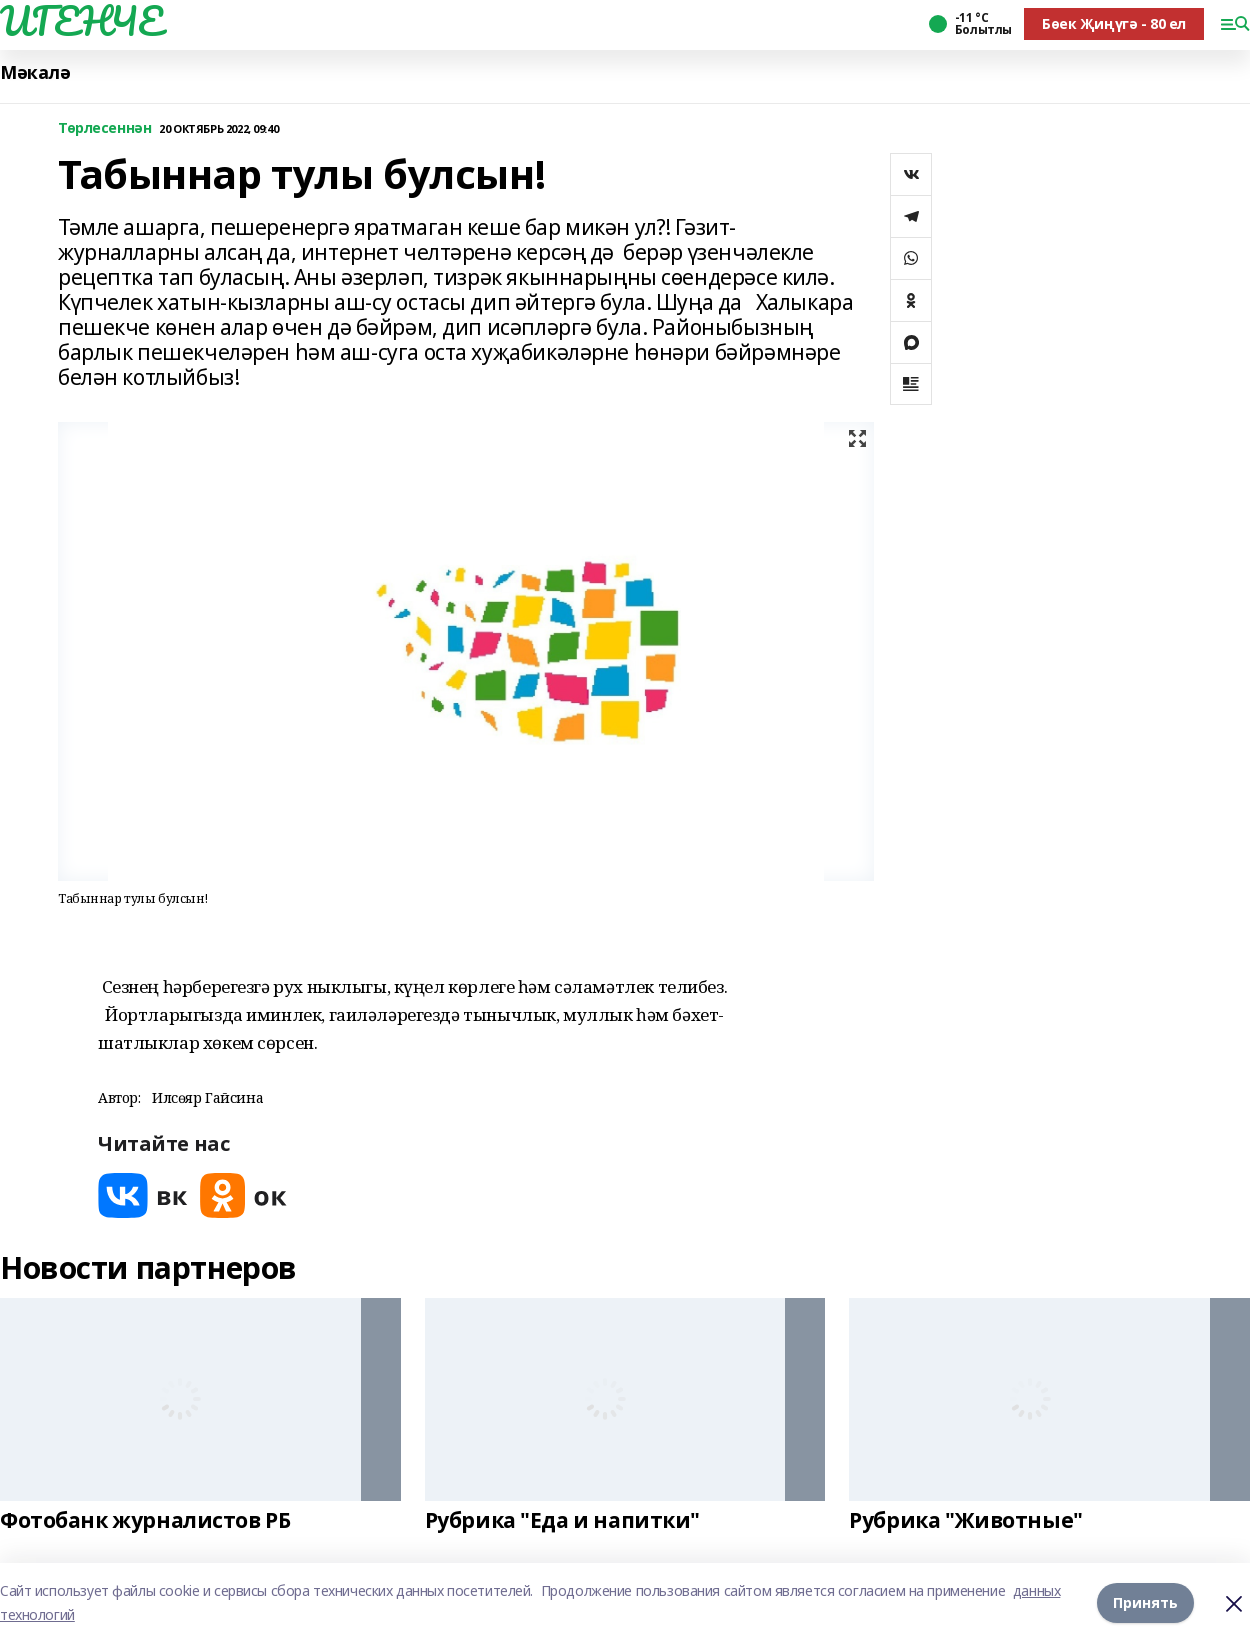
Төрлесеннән (104, 128)
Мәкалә (35, 72)
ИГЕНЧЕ (81, 21)
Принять (1145, 1602)
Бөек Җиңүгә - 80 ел (1114, 23)
